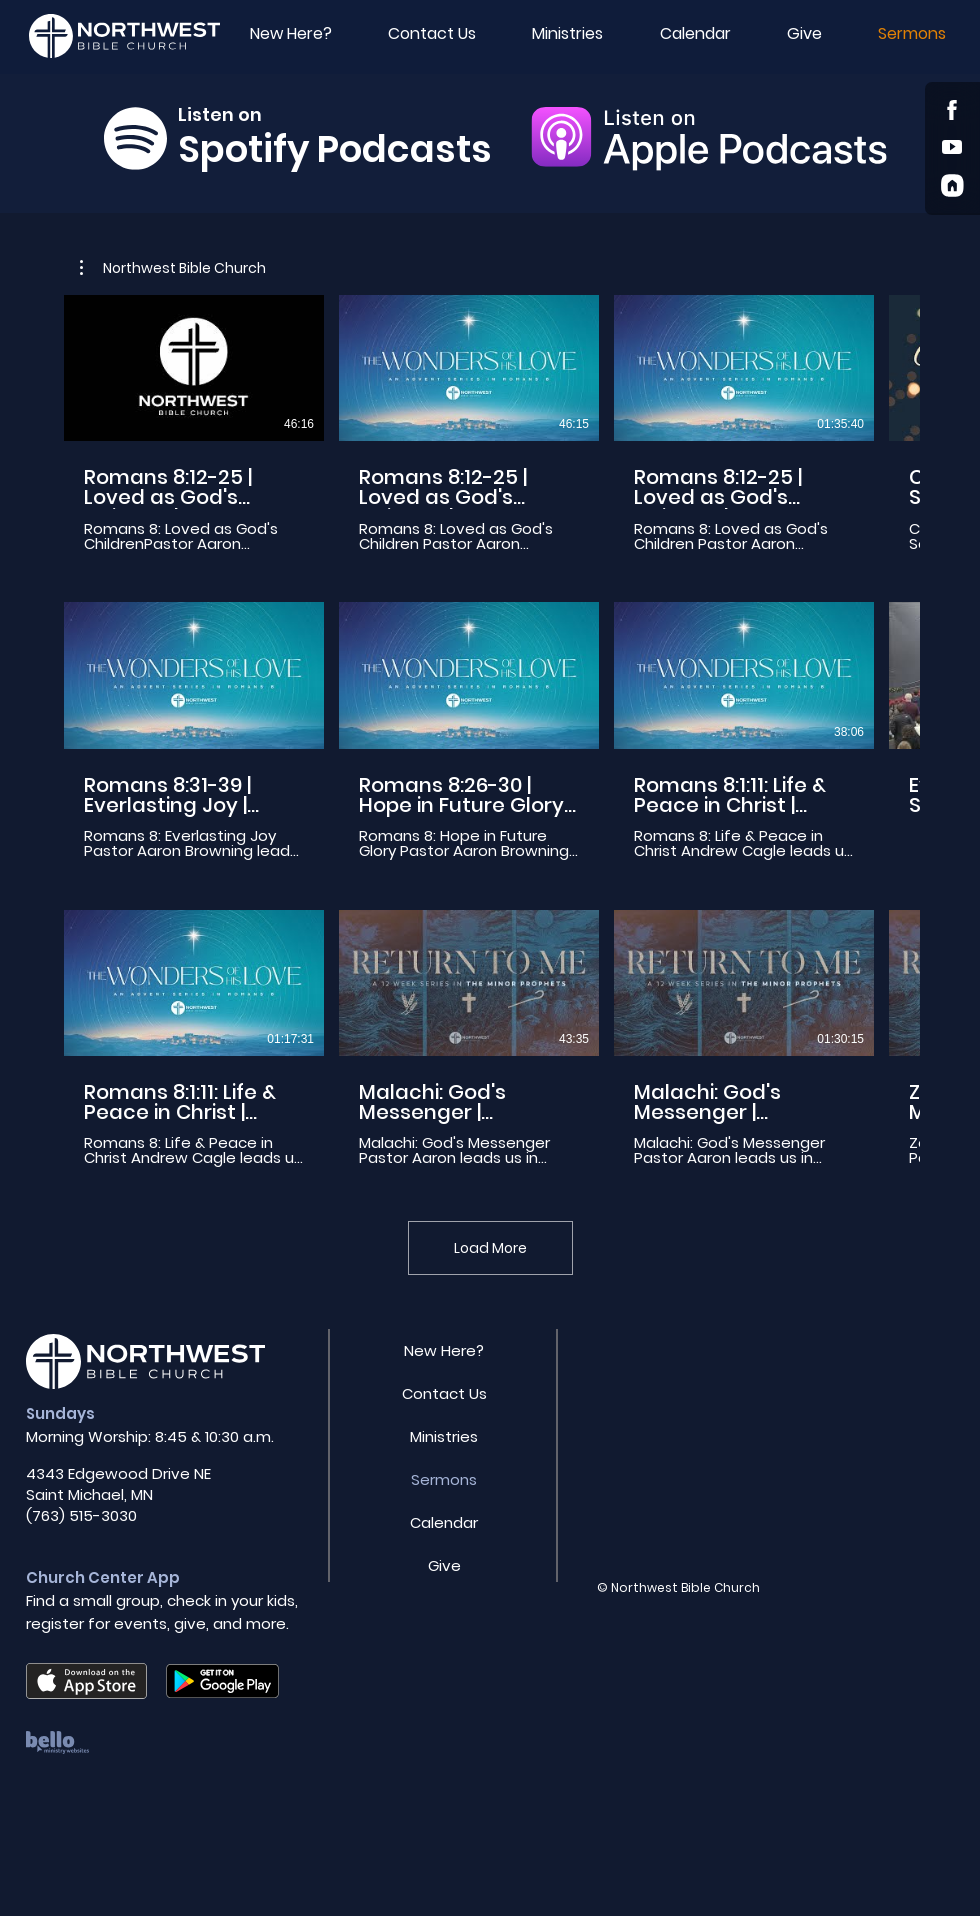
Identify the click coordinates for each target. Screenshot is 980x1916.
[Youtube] (952, 146)
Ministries (444, 1436)
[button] (804, 33)
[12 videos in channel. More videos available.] (490, 731)
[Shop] (952, 109)
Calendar (444, 1522)
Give (444, 1565)
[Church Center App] (952, 185)
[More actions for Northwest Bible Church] (173, 268)
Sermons (444, 1479)
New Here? (444, 1350)
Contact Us (444, 1393)
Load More (490, 1248)
